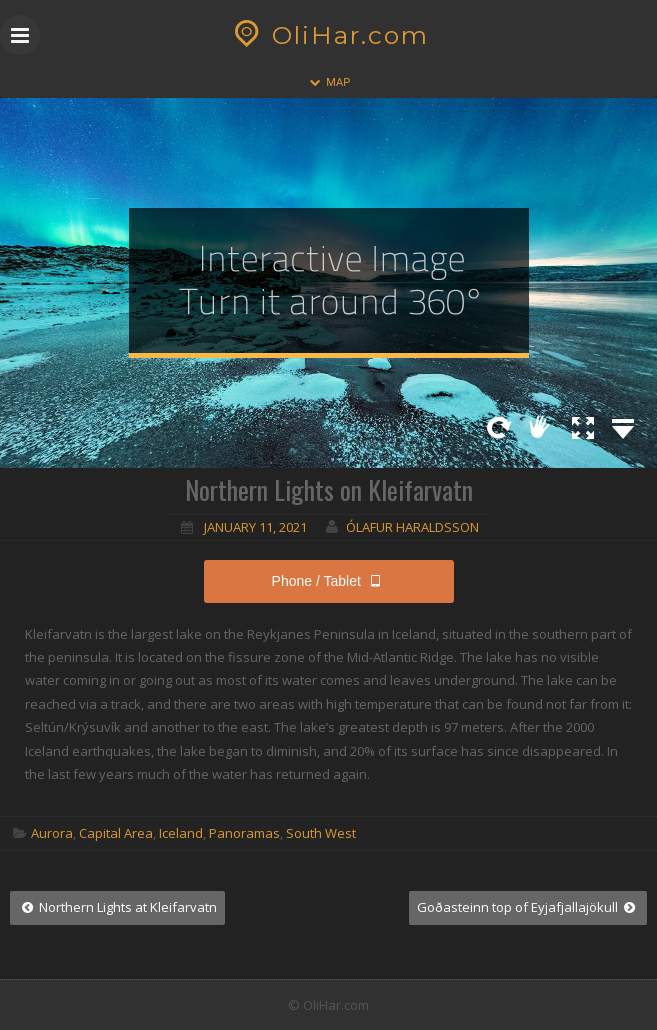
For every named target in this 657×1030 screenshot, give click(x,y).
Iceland (181, 833)
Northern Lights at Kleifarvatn (117, 907)
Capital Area (116, 833)
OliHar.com (328, 35)
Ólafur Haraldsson (412, 527)
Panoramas (244, 833)
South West (321, 833)
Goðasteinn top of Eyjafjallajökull (528, 907)
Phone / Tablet (329, 581)
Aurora (52, 833)
